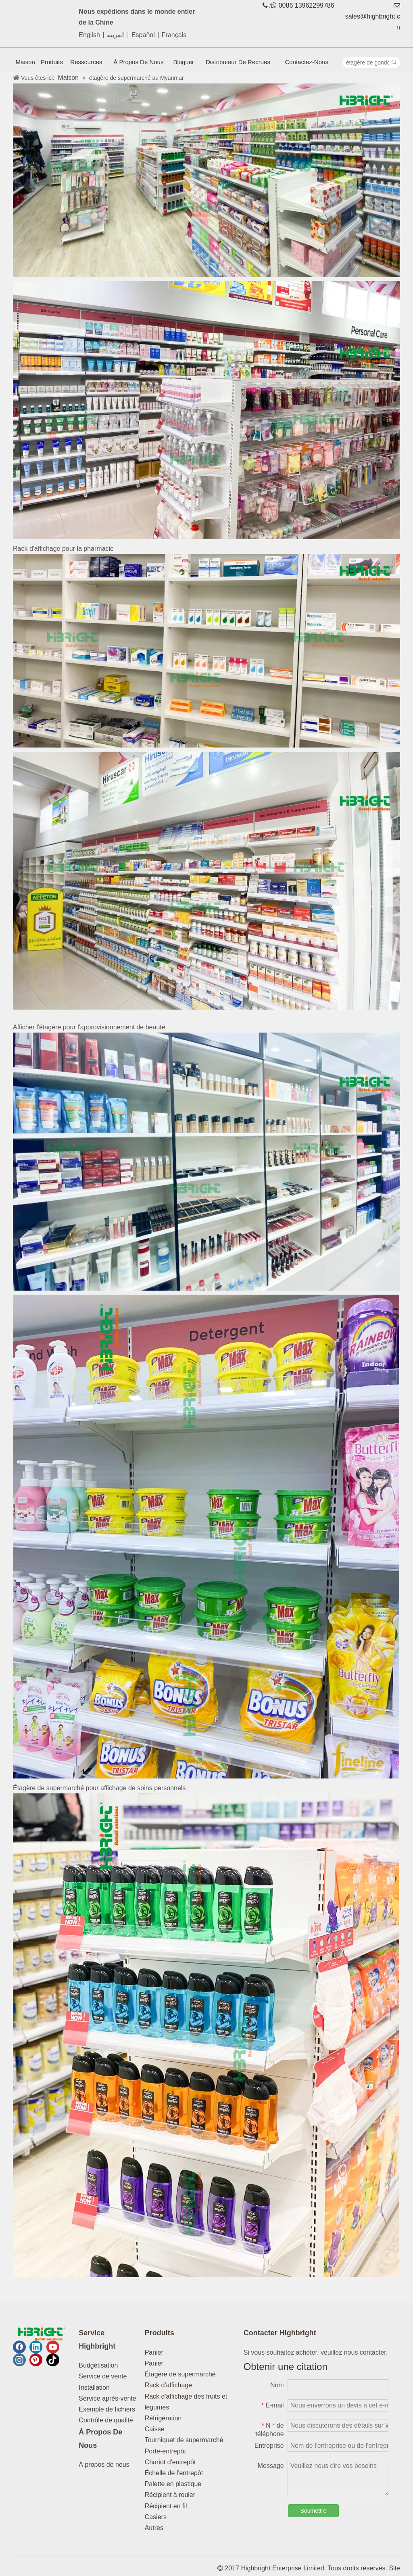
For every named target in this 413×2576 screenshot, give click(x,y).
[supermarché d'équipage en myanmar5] (206, 1162)
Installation (94, 2387)
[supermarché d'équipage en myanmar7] (206, 2035)
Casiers (156, 2517)
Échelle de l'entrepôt (174, 2473)
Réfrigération (163, 2418)
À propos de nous (104, 2464)
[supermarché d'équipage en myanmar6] (206, 1536)
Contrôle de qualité (106, 2420)
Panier (154, 2352)
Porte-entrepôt (165, 2451)
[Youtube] (52, 2347)
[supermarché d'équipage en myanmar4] (206, 881)
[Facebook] (19, 2347)
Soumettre (313, 2510)
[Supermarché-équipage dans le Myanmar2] (206, 410)
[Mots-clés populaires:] (394, 62)
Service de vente (103, 2376)
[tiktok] (52, 2359)
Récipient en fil (166, 2506)
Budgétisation (98, 2365)
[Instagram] (19, 2359)
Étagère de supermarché (180, 2374)
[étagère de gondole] (366, 62)
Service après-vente (107, 2398)
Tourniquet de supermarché (184, 2439)
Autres (154, 2527)
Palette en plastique (173, 2483)
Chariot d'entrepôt (170, 2462)
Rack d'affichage (168, 2385)
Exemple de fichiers (107, 2409)
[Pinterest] (35, 2359)
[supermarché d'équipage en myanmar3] (206, 651)
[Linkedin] (35, 2347)
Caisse (155, 2429)
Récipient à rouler (170, 2494)
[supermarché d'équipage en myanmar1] (206, 180)
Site (394, 2568)
